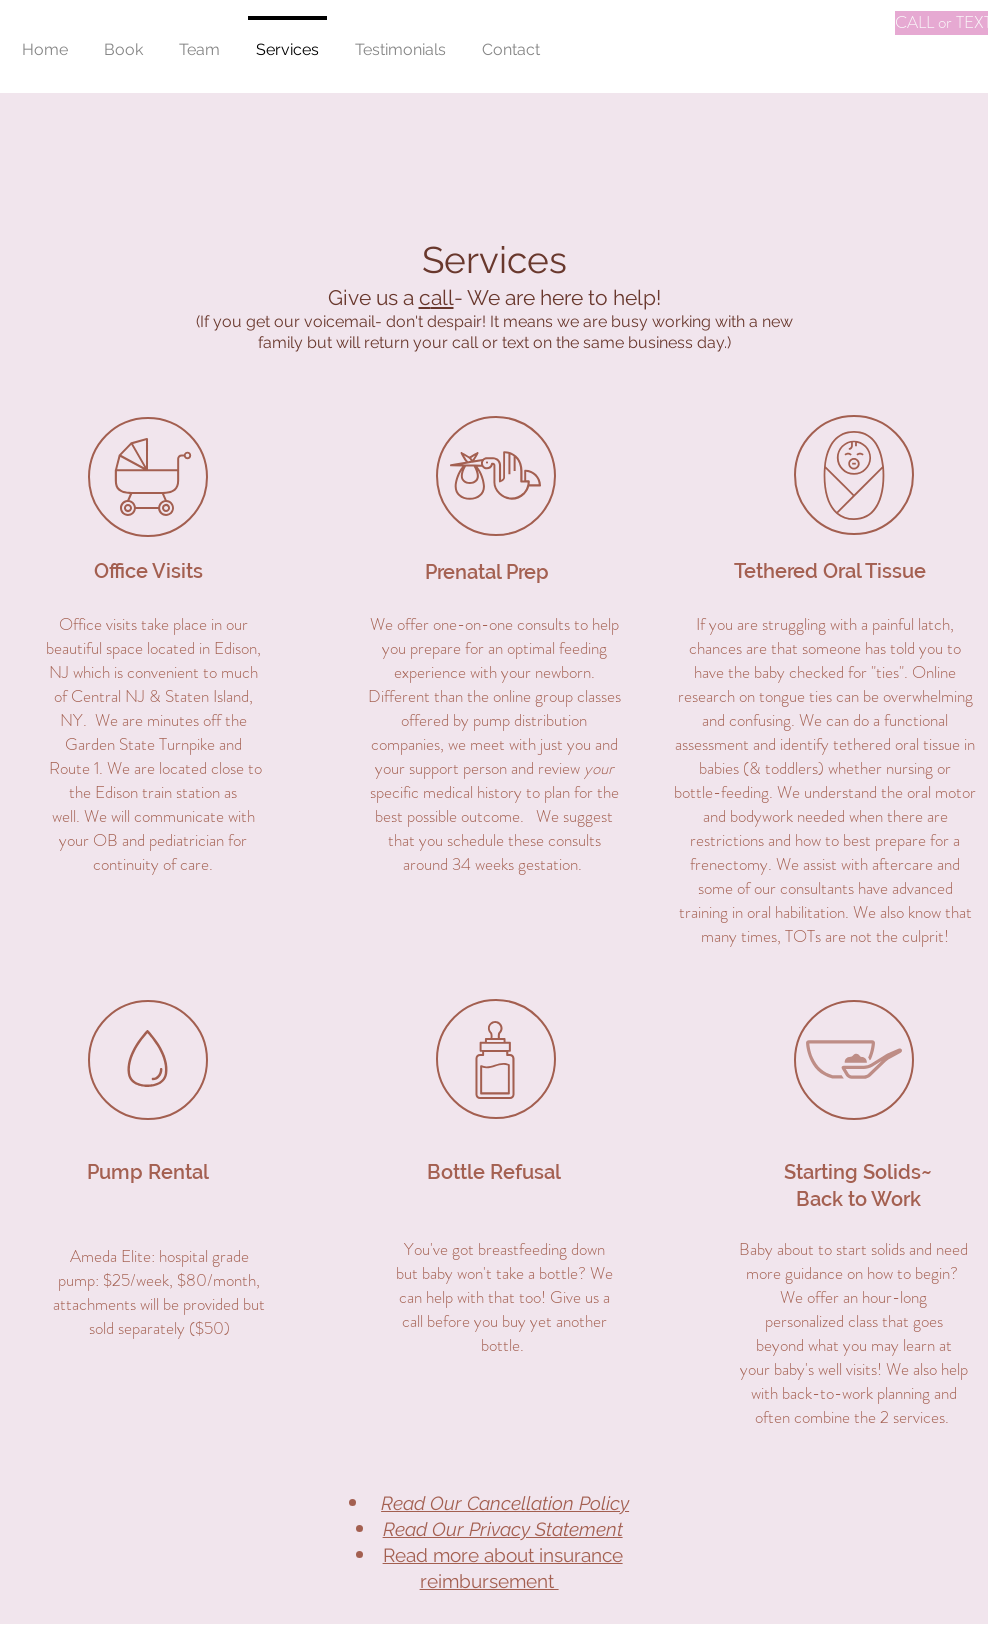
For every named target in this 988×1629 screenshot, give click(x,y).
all (442, 297)
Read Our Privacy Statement (503, 1529)
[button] (123, 41)
